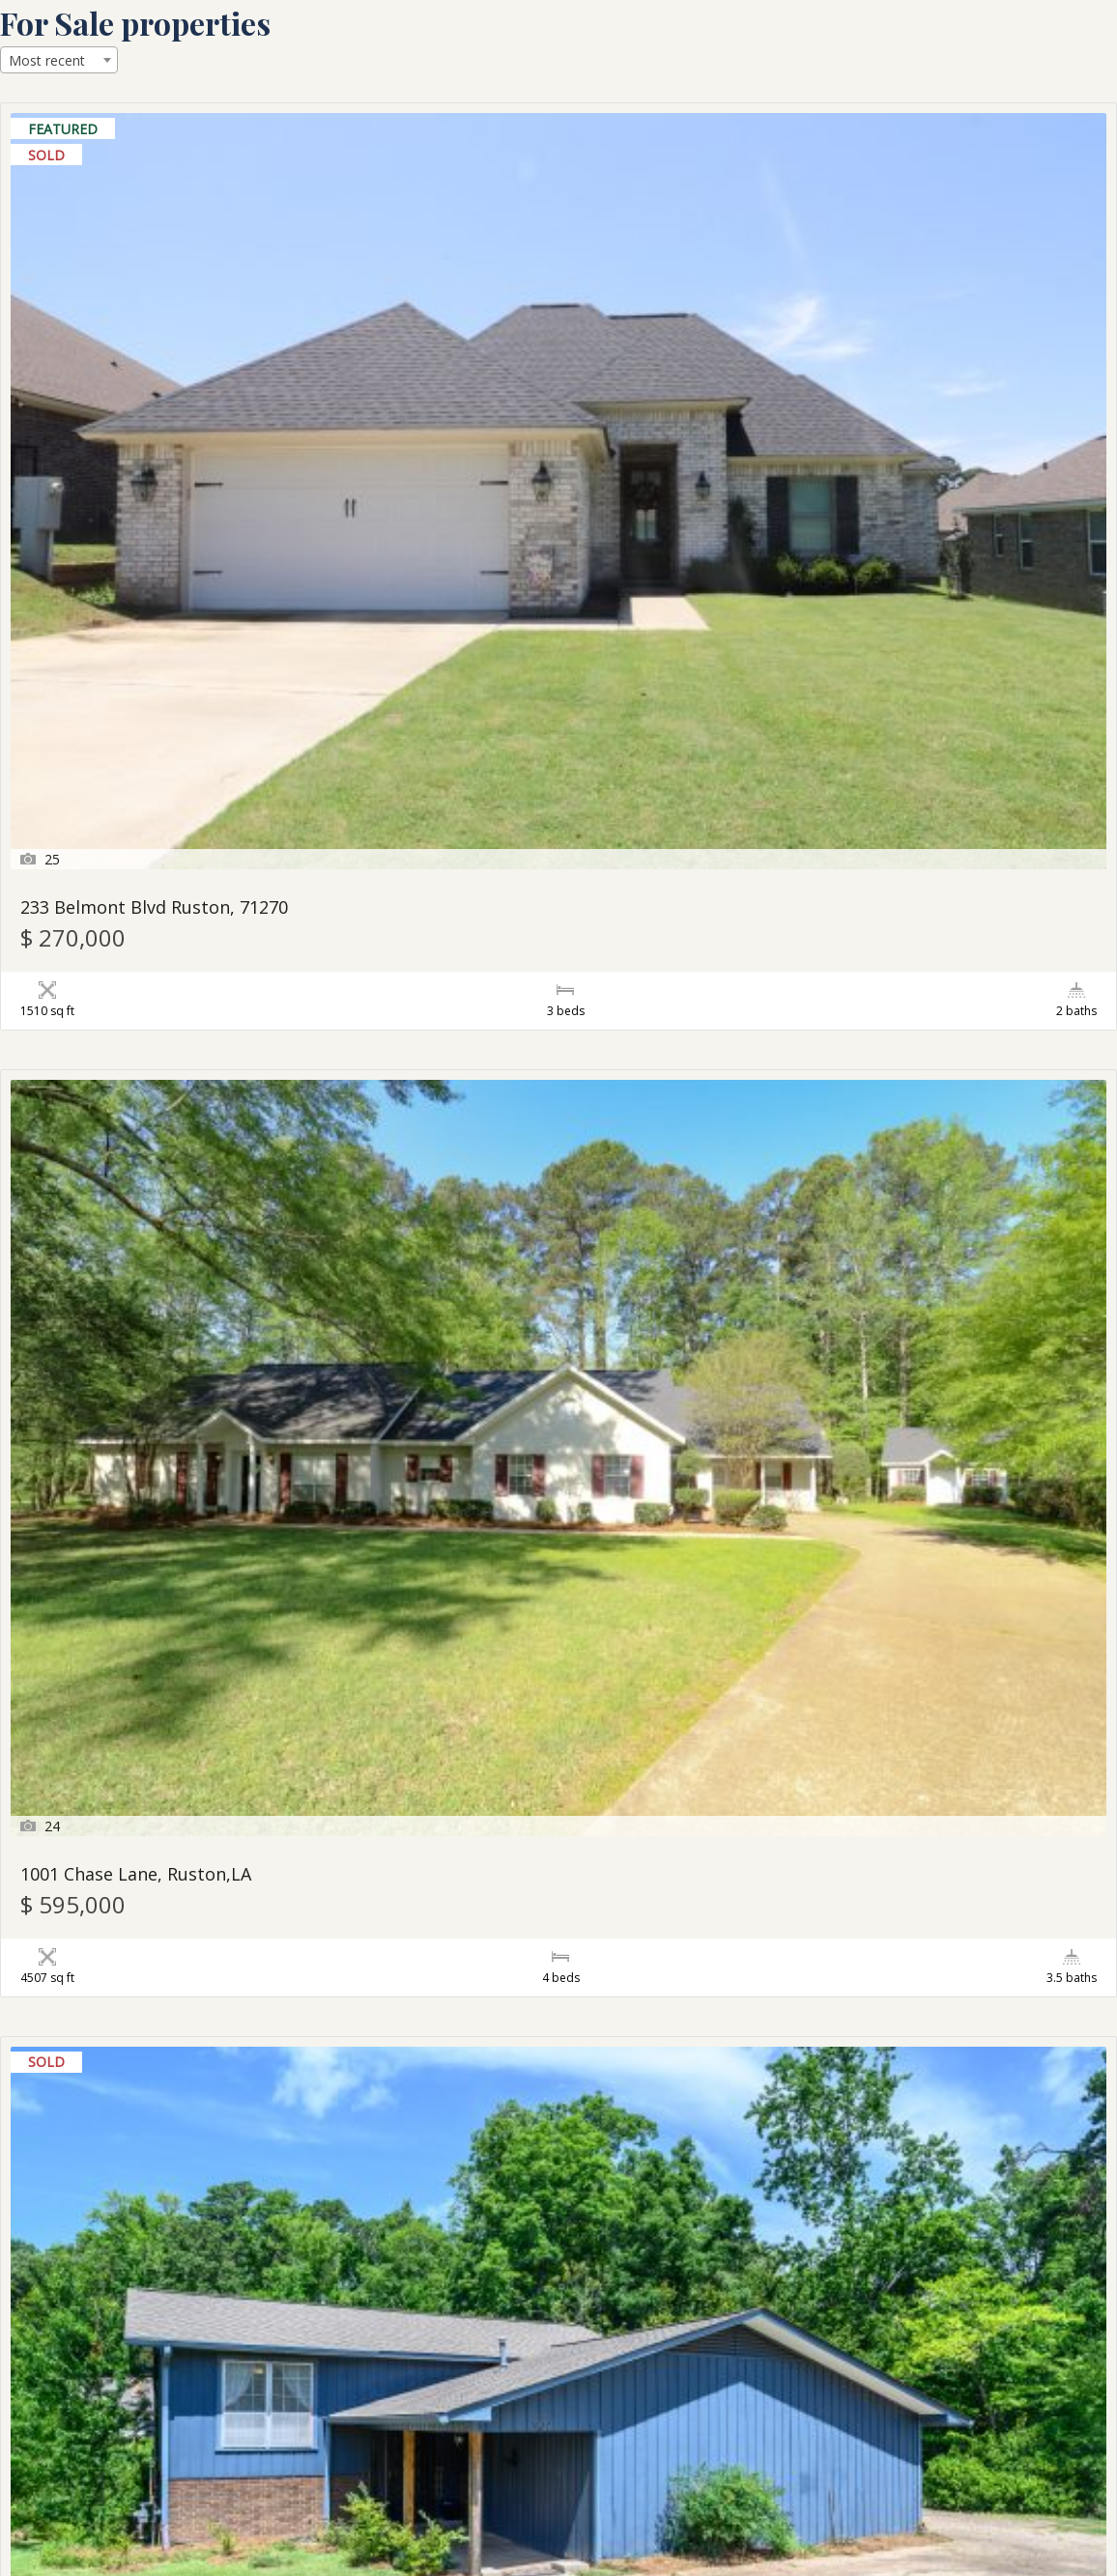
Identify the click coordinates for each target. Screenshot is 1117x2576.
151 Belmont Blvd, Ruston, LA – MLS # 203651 (557, 2439)
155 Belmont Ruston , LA (122, 1612)
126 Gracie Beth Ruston (875, 1204)
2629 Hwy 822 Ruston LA (120, 2022)
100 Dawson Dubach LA (495, 1612)
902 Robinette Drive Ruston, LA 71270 (934, 386)
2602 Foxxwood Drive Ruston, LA (912, 1612)
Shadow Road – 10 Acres (499, 1204)
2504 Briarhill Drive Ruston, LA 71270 (173, 1204)
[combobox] (59, 59)
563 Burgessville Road (489, 2022)
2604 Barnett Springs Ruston (140, 2430)
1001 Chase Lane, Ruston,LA (514, 386)
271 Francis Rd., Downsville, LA (146, 794)
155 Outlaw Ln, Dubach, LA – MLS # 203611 (925, 2439)
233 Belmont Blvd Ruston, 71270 (154, 386)
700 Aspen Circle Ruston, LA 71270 (919, 794)
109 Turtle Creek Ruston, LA (894, 2022)
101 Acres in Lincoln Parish (509, 794)
